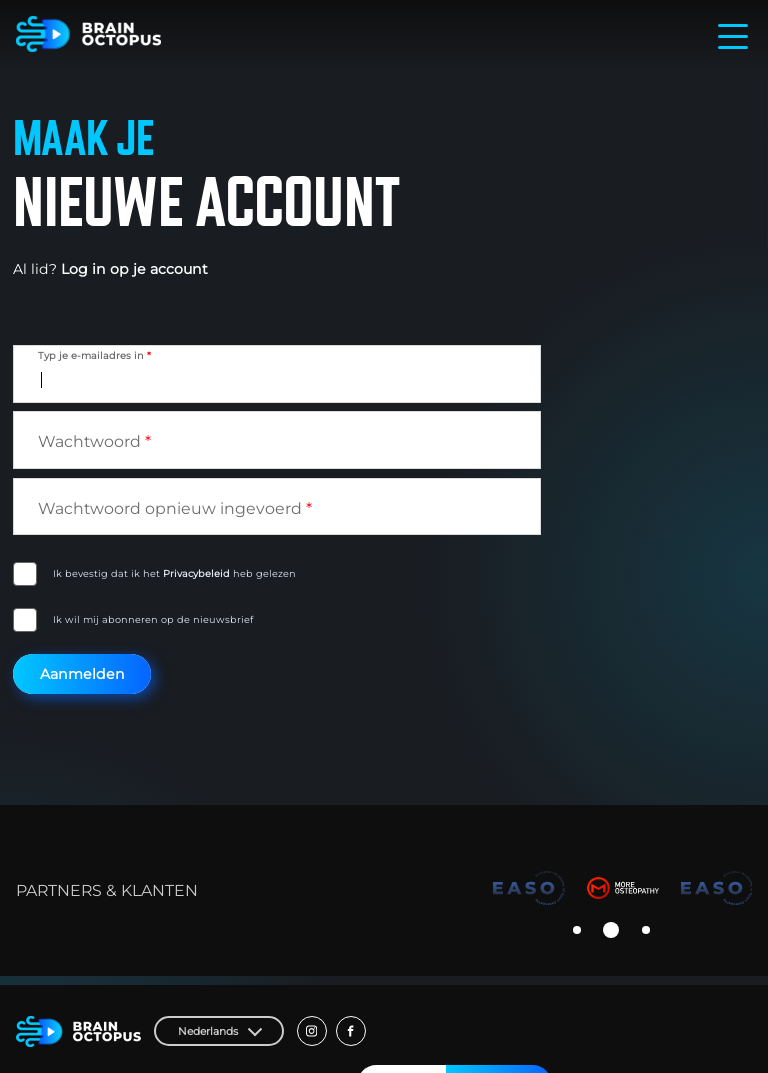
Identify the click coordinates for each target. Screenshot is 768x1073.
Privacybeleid (196, 573)
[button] (577, 930)
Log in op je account (134, 269)
